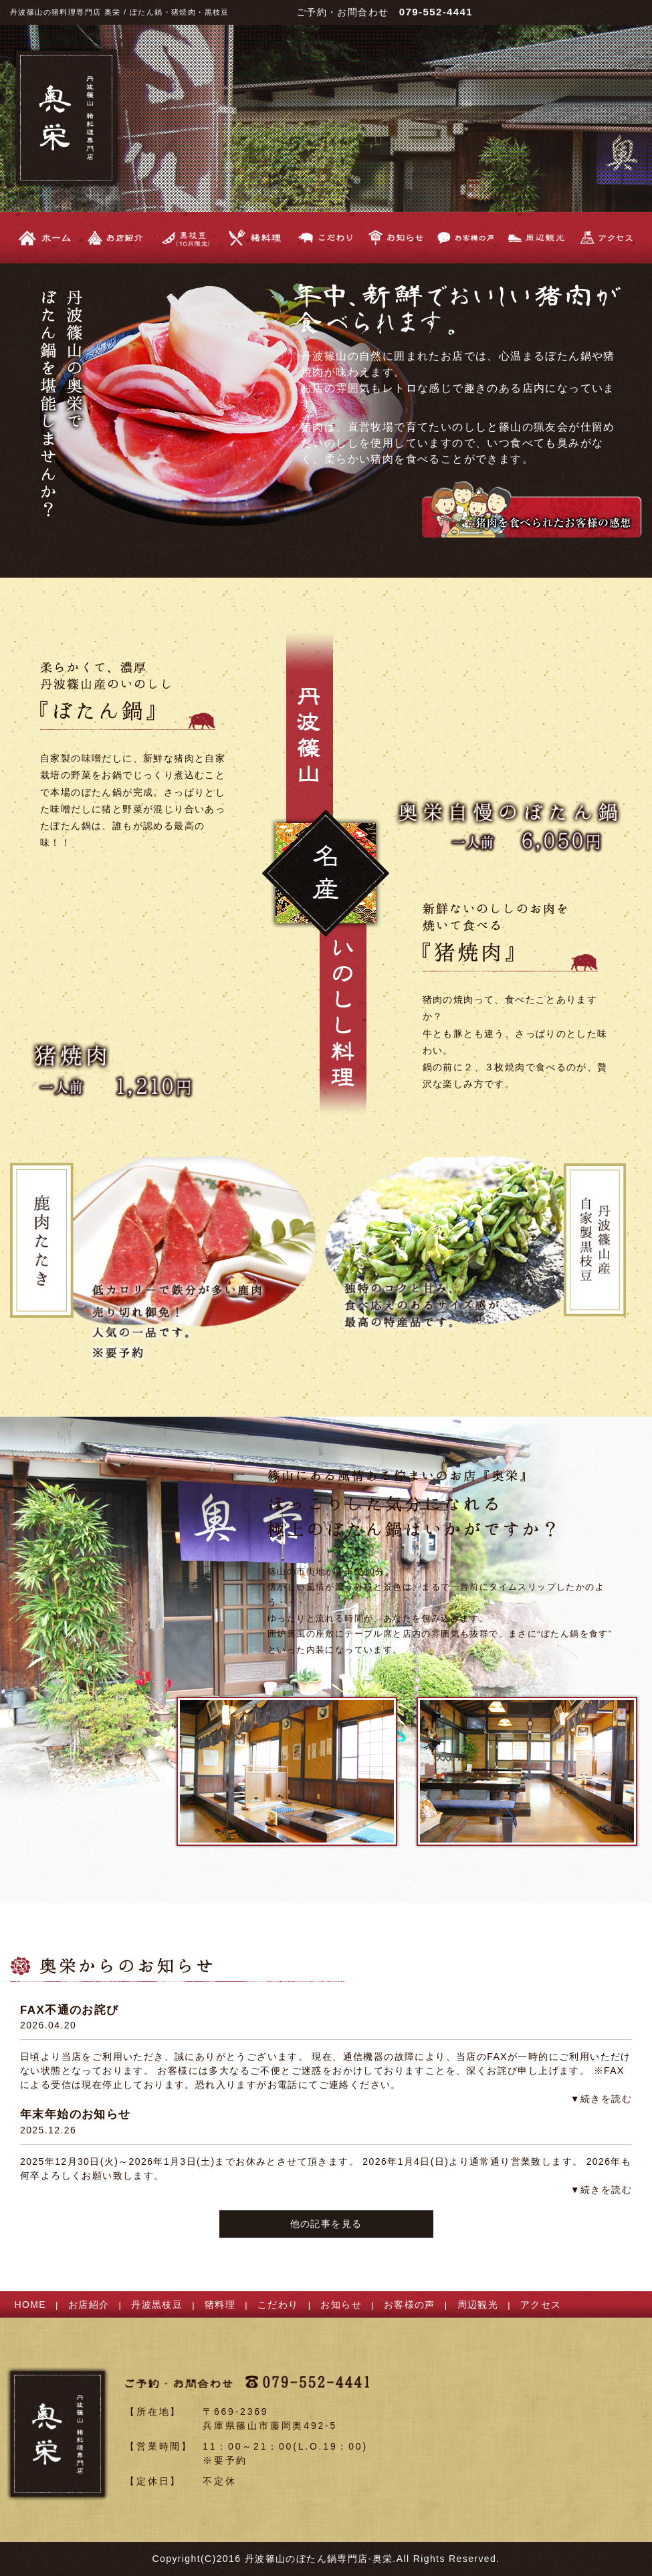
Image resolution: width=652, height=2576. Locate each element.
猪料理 (220, 2304)
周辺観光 (478, 2304)
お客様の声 (409, 2304)
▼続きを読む (601, 2098)
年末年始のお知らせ (75, 2114)
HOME (31, 2304)
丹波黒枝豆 (157, 2304)
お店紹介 (89, 2304)
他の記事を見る (326, 2223)
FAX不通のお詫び (69, 2010)
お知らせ (341, 2304)
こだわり (278, 2304)
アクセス (541, 2304)
